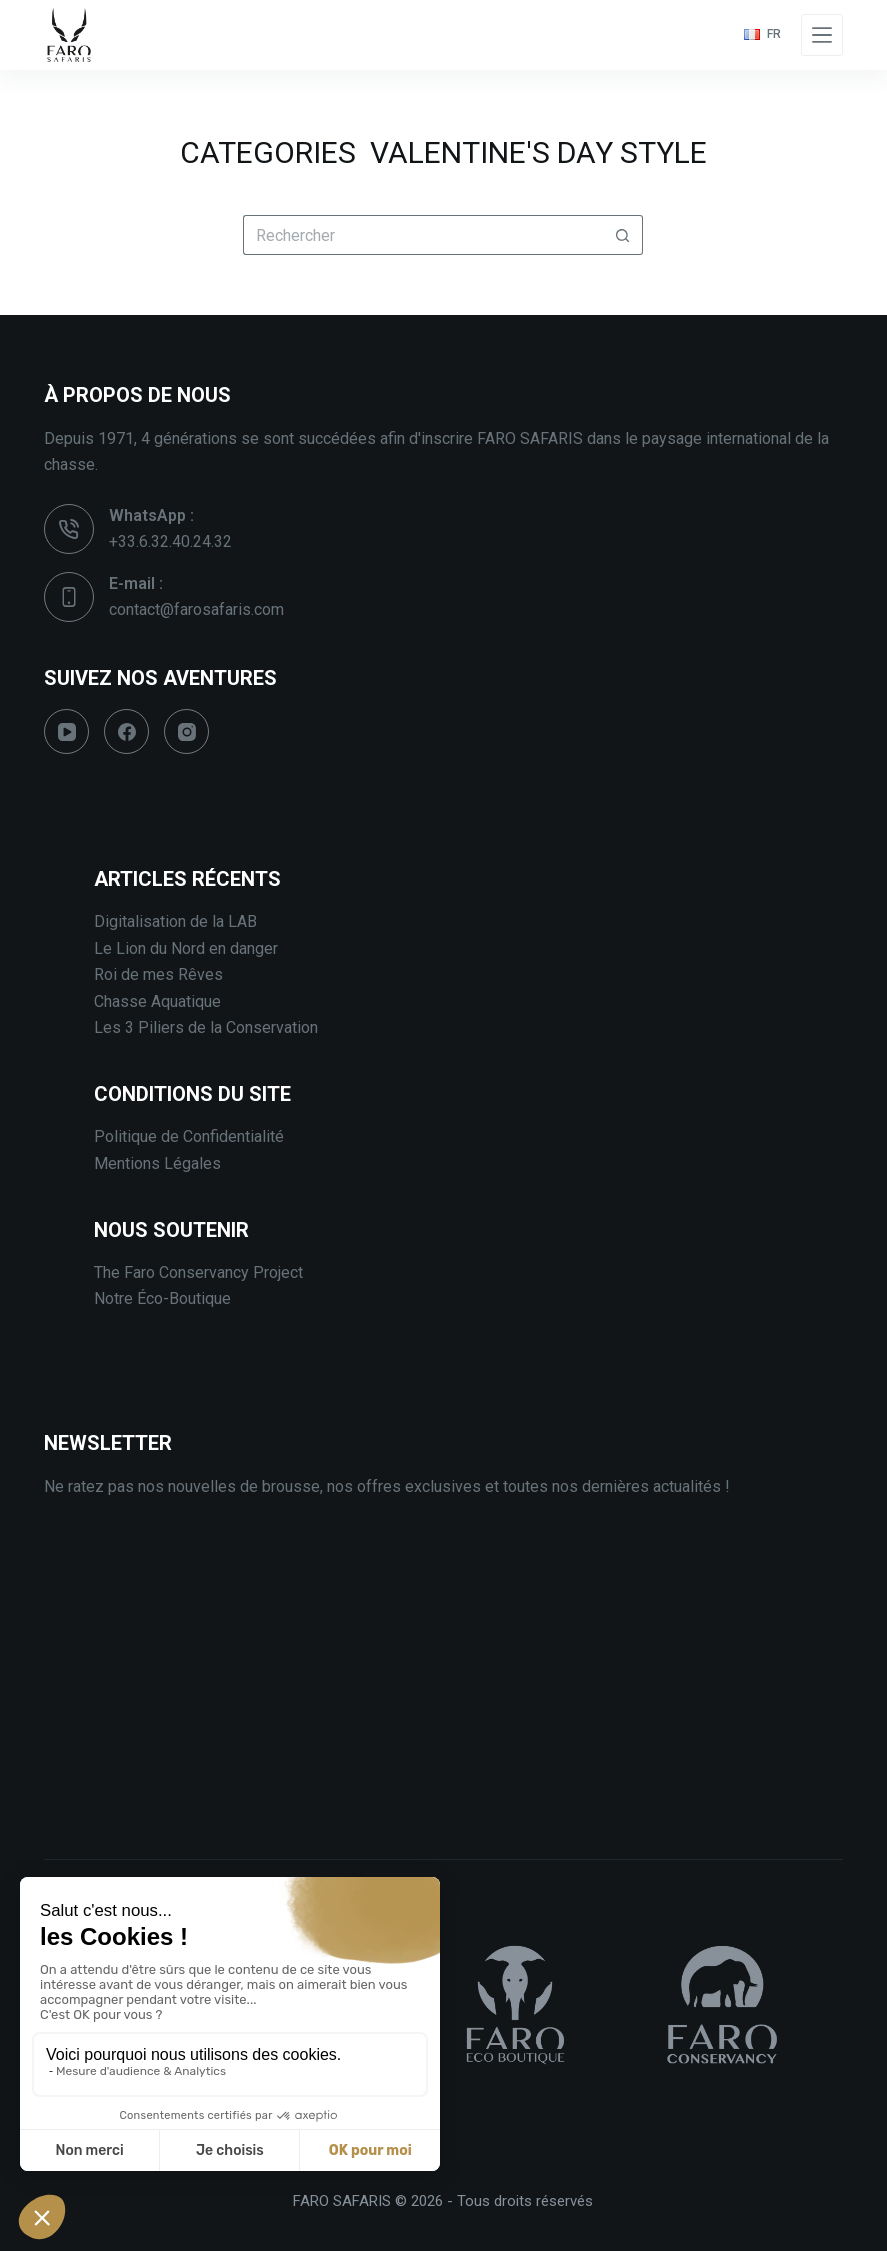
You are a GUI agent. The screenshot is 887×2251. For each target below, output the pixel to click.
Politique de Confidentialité (189, 1136)
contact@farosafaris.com (196, 609)
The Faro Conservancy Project (198, 1272)
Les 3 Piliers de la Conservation (206, 1027)
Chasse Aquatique (157, 1001)
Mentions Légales (157, 1163)
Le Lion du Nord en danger (186, 948)
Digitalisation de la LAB (175, 921)
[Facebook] (126, 731)
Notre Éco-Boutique (162, 1298)
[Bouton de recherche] (623, 235)
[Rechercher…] (423, 235)
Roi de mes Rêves (158, 974)
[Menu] (822, 35)
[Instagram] (186, 731)
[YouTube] (66, 731)
